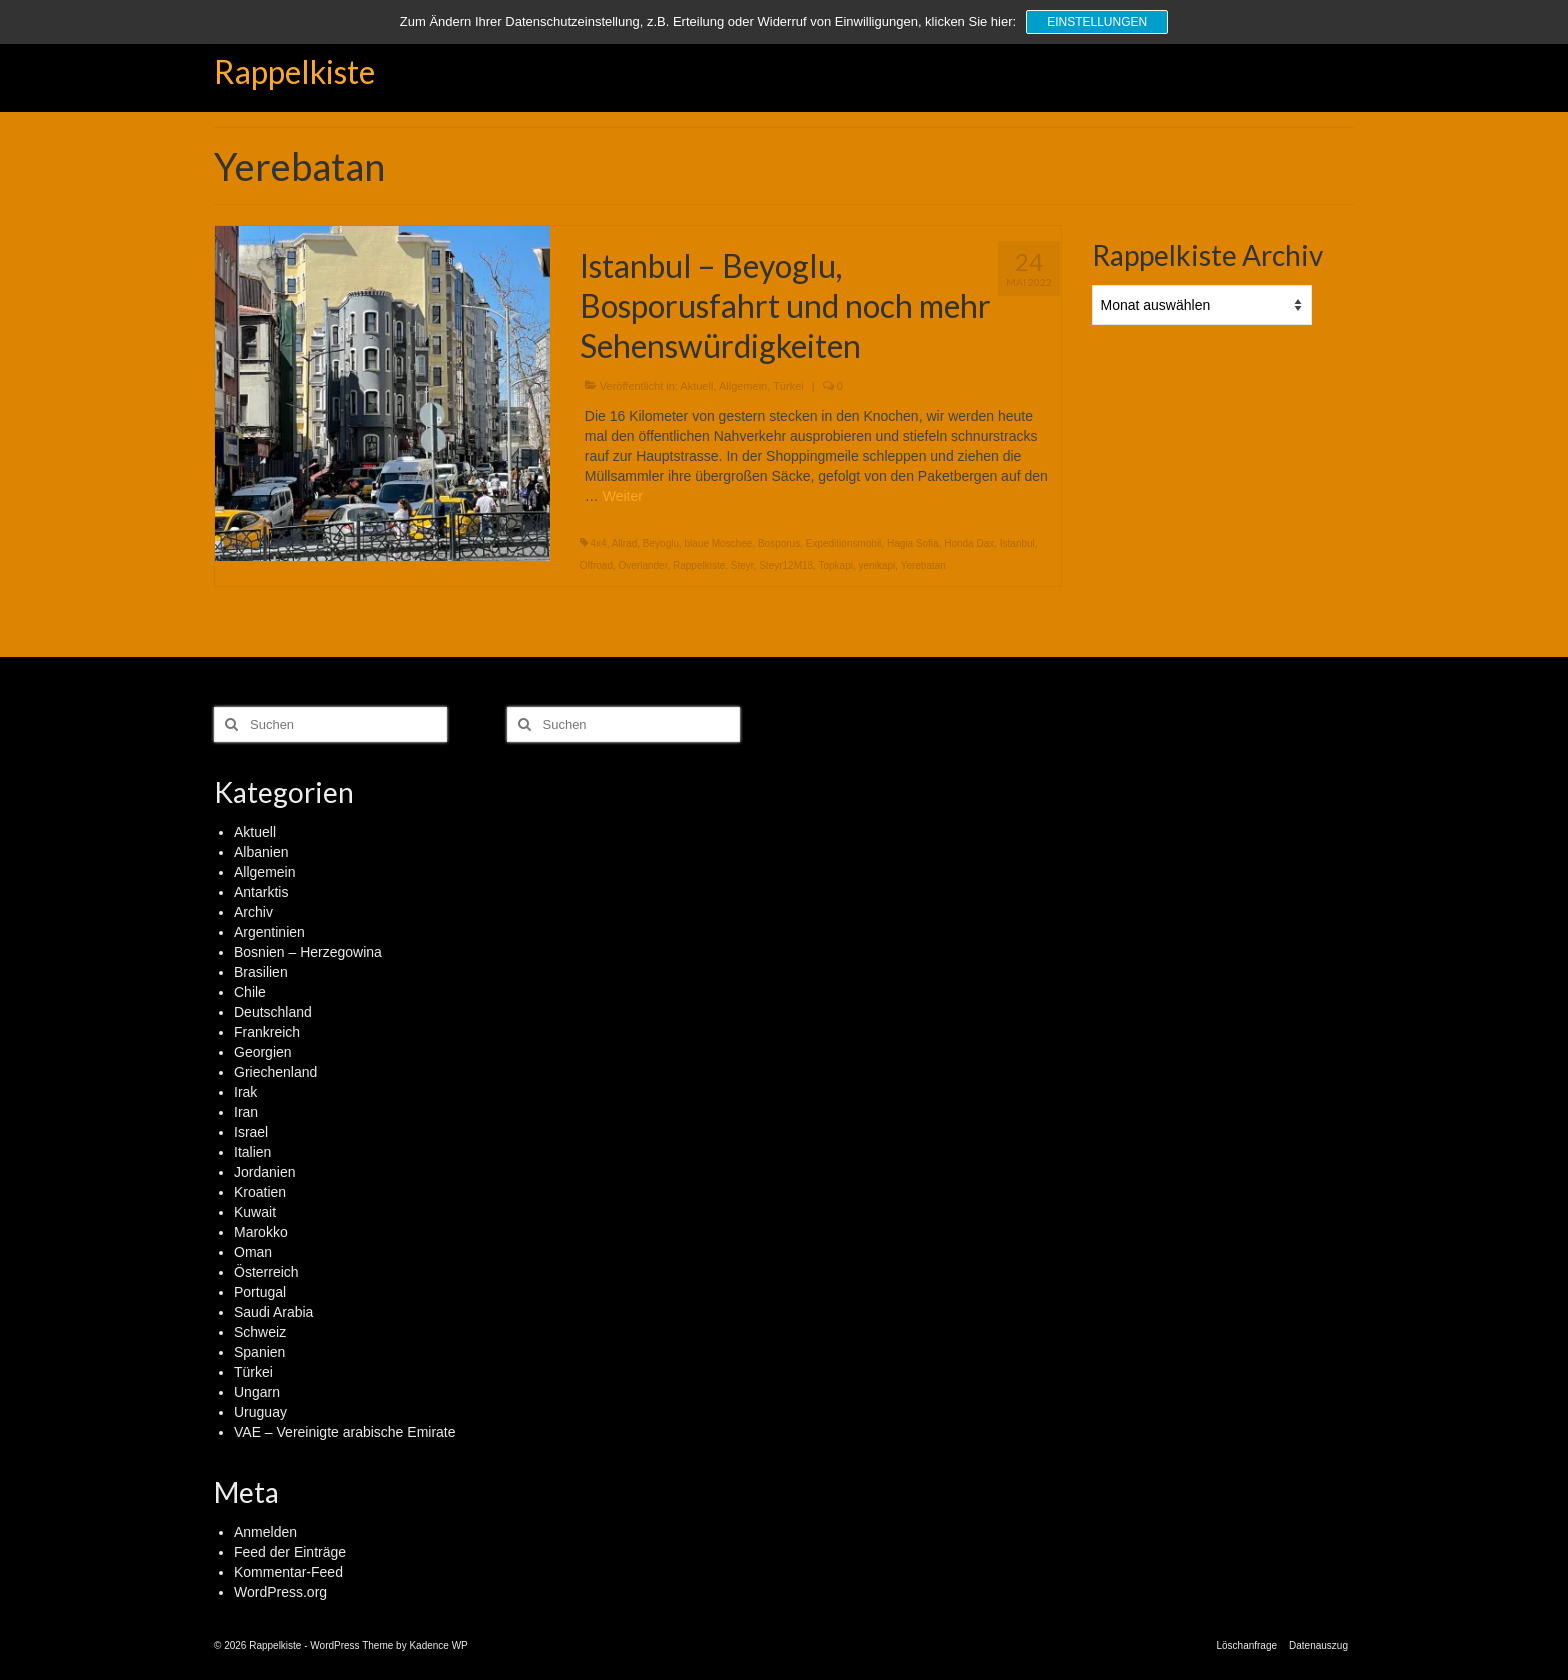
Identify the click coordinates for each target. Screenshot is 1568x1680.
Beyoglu (661, 543)
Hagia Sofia (913, 543)
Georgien (263, 1052)
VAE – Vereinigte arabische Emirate (345, 1432)
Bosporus (779, 543)
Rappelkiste (294, 71)
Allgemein (743, 386)
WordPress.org (280, 1592)
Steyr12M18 (786, 565)
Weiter (623, 496)
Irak (245, 1092)
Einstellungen (1097, 22)
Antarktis (261, 892)
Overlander (643, 565)
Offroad (596, 565)
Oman (253, 1252)
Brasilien (261, 972)
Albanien (261, 852)
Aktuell (696, 386)
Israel (251, 1132)
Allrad (625, 543)
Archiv (253, 912)
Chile (250, 992)
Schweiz (260, 1332)
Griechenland (275, 1072)
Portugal (260, 1292)
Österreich (266, 1272)
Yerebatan (923, 565)
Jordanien (265, 1172)
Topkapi (836, 565)
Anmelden (265, 1532)
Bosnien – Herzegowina (308, 952)
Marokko (261, 1232)
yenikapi (877, 565)
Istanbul (1017, 543)
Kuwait (255, 1212)
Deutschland (273, 1012)
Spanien (259, 1352)
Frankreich (267, 1032)
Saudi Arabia (273, 1312)
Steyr (742, 565)
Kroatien (260, 1192)
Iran (246, 1112)
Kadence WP (438, 1645)
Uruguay (260, 1412)
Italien (252, 1152)
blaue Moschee (719, 543)
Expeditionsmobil (844, 543)
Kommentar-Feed (288, 1572)
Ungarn (257, 1392)
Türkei (788, 386)
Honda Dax (969, 543)
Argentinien (269, 932)
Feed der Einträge (290, 1552)
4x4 (599, 543)
